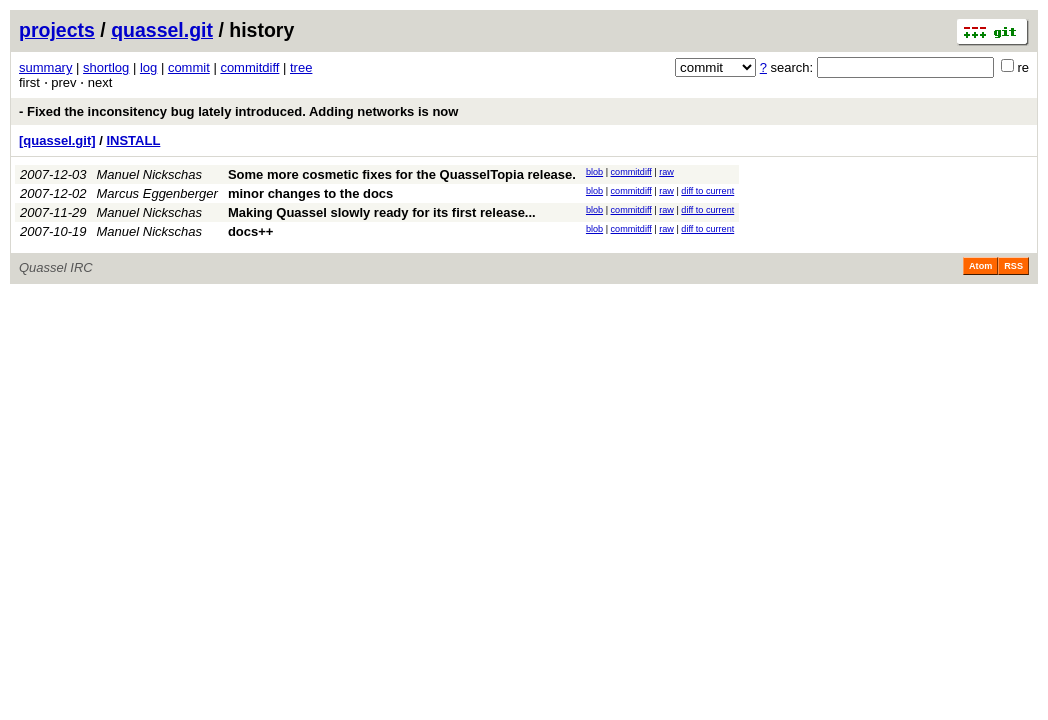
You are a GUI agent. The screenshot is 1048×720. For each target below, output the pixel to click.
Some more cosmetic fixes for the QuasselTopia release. (402, 174)
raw (666, 172)
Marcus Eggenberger (157, 193)
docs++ (251, 231)
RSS (1013, 266)
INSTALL (133, 140)
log (148, 67)
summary (45, 67)
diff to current (707, 191)
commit (189, 67)
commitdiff (249, 67)
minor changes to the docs (310, 193)
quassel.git (162, 30)
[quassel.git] (57, 140)
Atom (980, 266)
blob (594, 172)
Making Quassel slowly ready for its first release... (382, 212)
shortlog (106, 67)
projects (57, 30)
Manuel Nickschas (150, 174)
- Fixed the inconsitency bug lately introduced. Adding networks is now (238, 111)
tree (301, 67)
